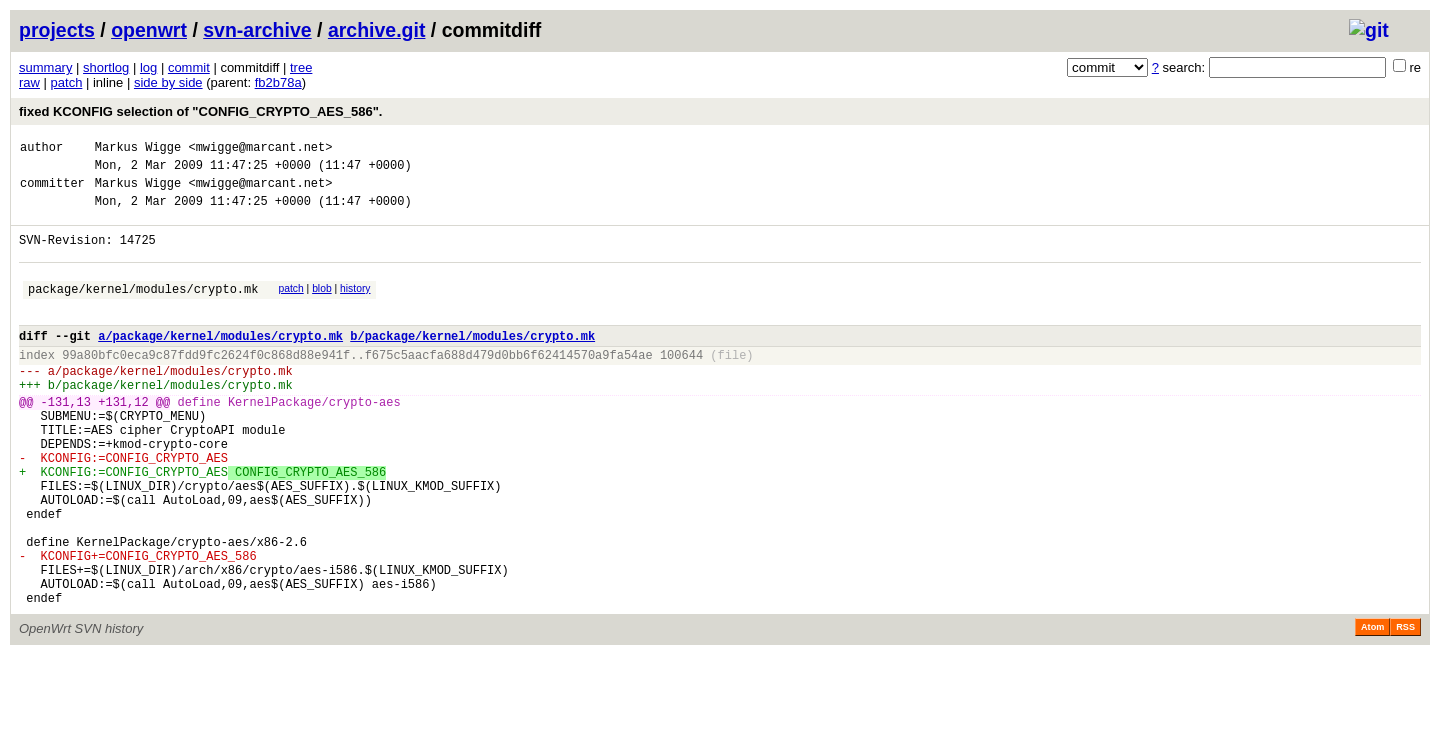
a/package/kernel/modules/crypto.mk (220, 362)
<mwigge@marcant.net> (260, 149)
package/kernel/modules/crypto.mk (143, 309)
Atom (1372, 708)
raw (29, 82)
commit (189, 67)
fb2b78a (278, 82)
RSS (1405, 708)
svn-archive (257, 30)
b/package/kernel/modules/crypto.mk (472, 362)
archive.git (377, 30)
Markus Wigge (138, 149)
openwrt (149, 30)
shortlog (106, 67)
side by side (168, 82)
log (148, 67)
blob (322, 306)
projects (57, 30)
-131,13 (66, 440)
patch (67, 82)
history (355, 306)
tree (301, 67)
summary (45, 67)
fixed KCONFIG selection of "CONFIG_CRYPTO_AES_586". (200, 111)
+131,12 (123, 440)
